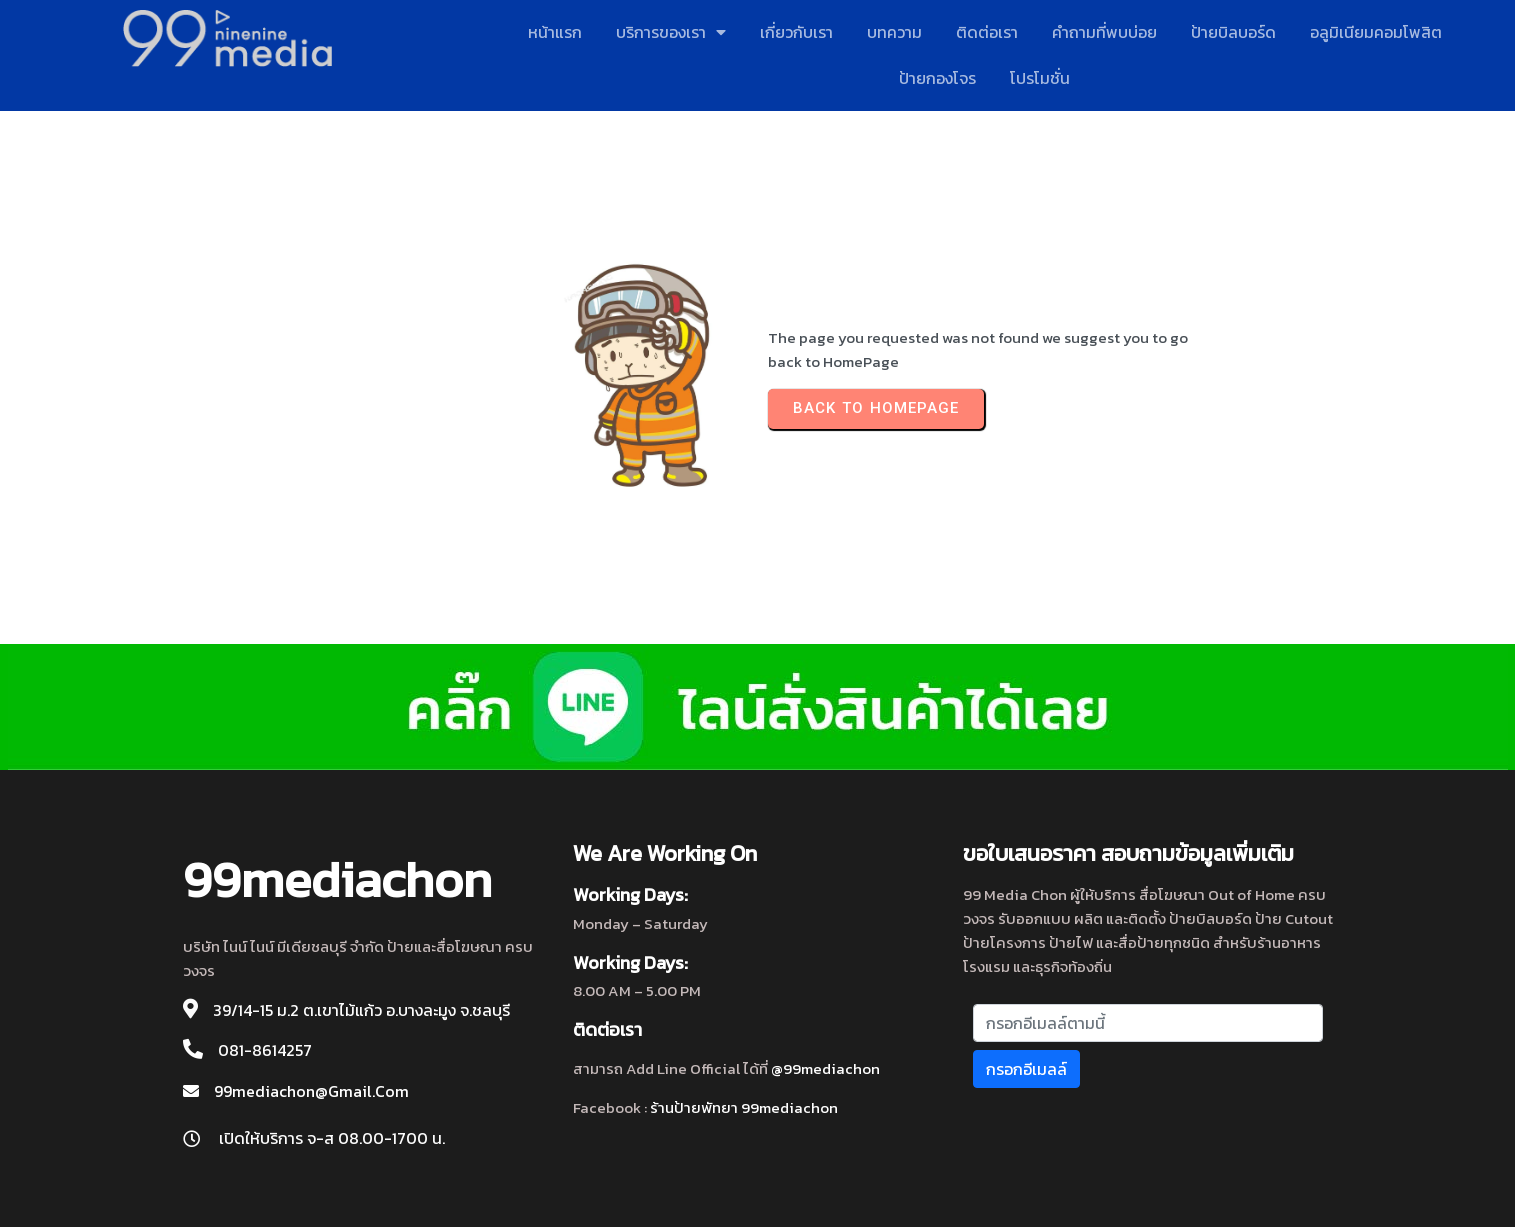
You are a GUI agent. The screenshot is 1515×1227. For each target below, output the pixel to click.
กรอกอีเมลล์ (1026, 1069)
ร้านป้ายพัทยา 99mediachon (744, 1107)
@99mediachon (825, 1068)
